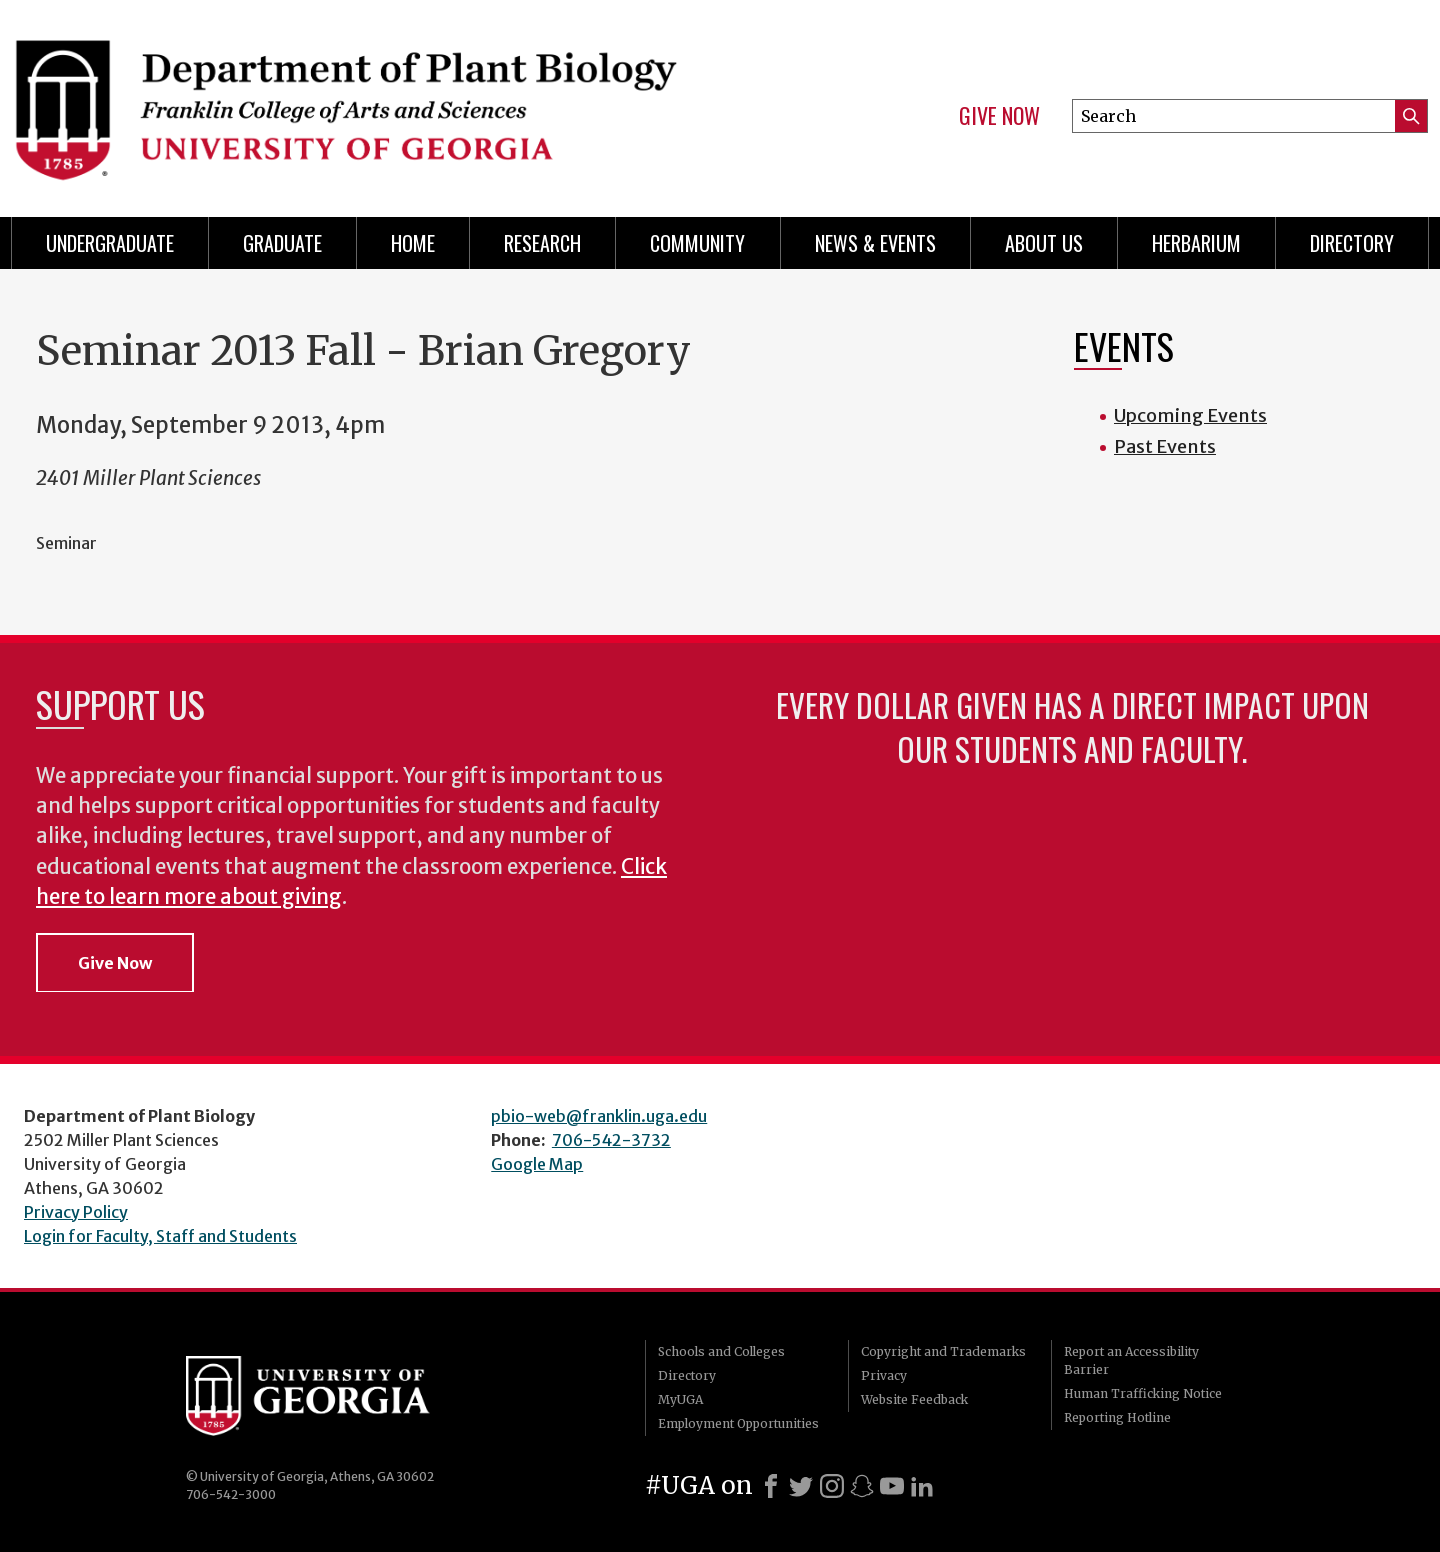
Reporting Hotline (1117, 1417)
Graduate (282, 243)
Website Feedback (914, 1399)
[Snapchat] (862, 1486)
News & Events (875, 243)
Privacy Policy (76, 1212)
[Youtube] (892, 1486)
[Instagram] (832, 1486)
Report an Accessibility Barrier (1131, 1360)
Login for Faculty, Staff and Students (160, 1236)
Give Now (999, 116)
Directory (1352, 243)
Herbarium (1196, 243)
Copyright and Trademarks (943, 1351)
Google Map (537, 1164)
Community (697, 243)
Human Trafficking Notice (1143, 1393)
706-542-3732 (611, 1140)
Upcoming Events (1190, 415)
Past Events (1165, 446)
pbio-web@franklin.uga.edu (599, 1116)
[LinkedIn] (922, 1486)
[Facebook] (771, 1486)
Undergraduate (110, 243)
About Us (1044, 243)
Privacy (884, 1375)
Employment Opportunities (738, 1423)
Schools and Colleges (721, 1351)
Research (542, 243)
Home (413, 243)
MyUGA (680, 1399)
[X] (801, 1486)
